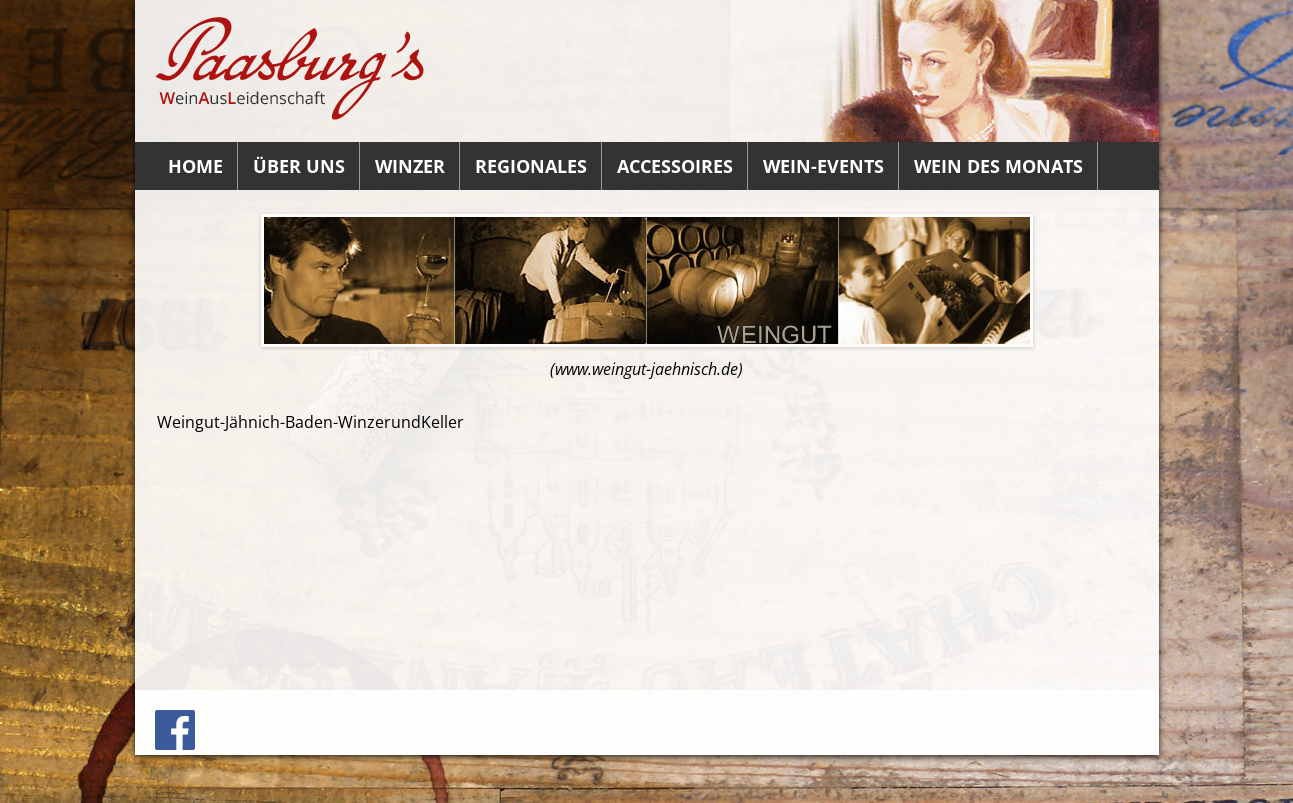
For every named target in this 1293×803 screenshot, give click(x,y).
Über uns (299, 166)
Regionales (531, 166)
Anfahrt (705, 716)
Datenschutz (1091, 716)
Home (195, 166)
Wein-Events (823, 166)
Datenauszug (989, 716)
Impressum (785, 716)
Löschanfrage (884, 716)
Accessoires (675, 166)
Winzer (410, 166)
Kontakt (638, 716)
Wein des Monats (998, 166)
